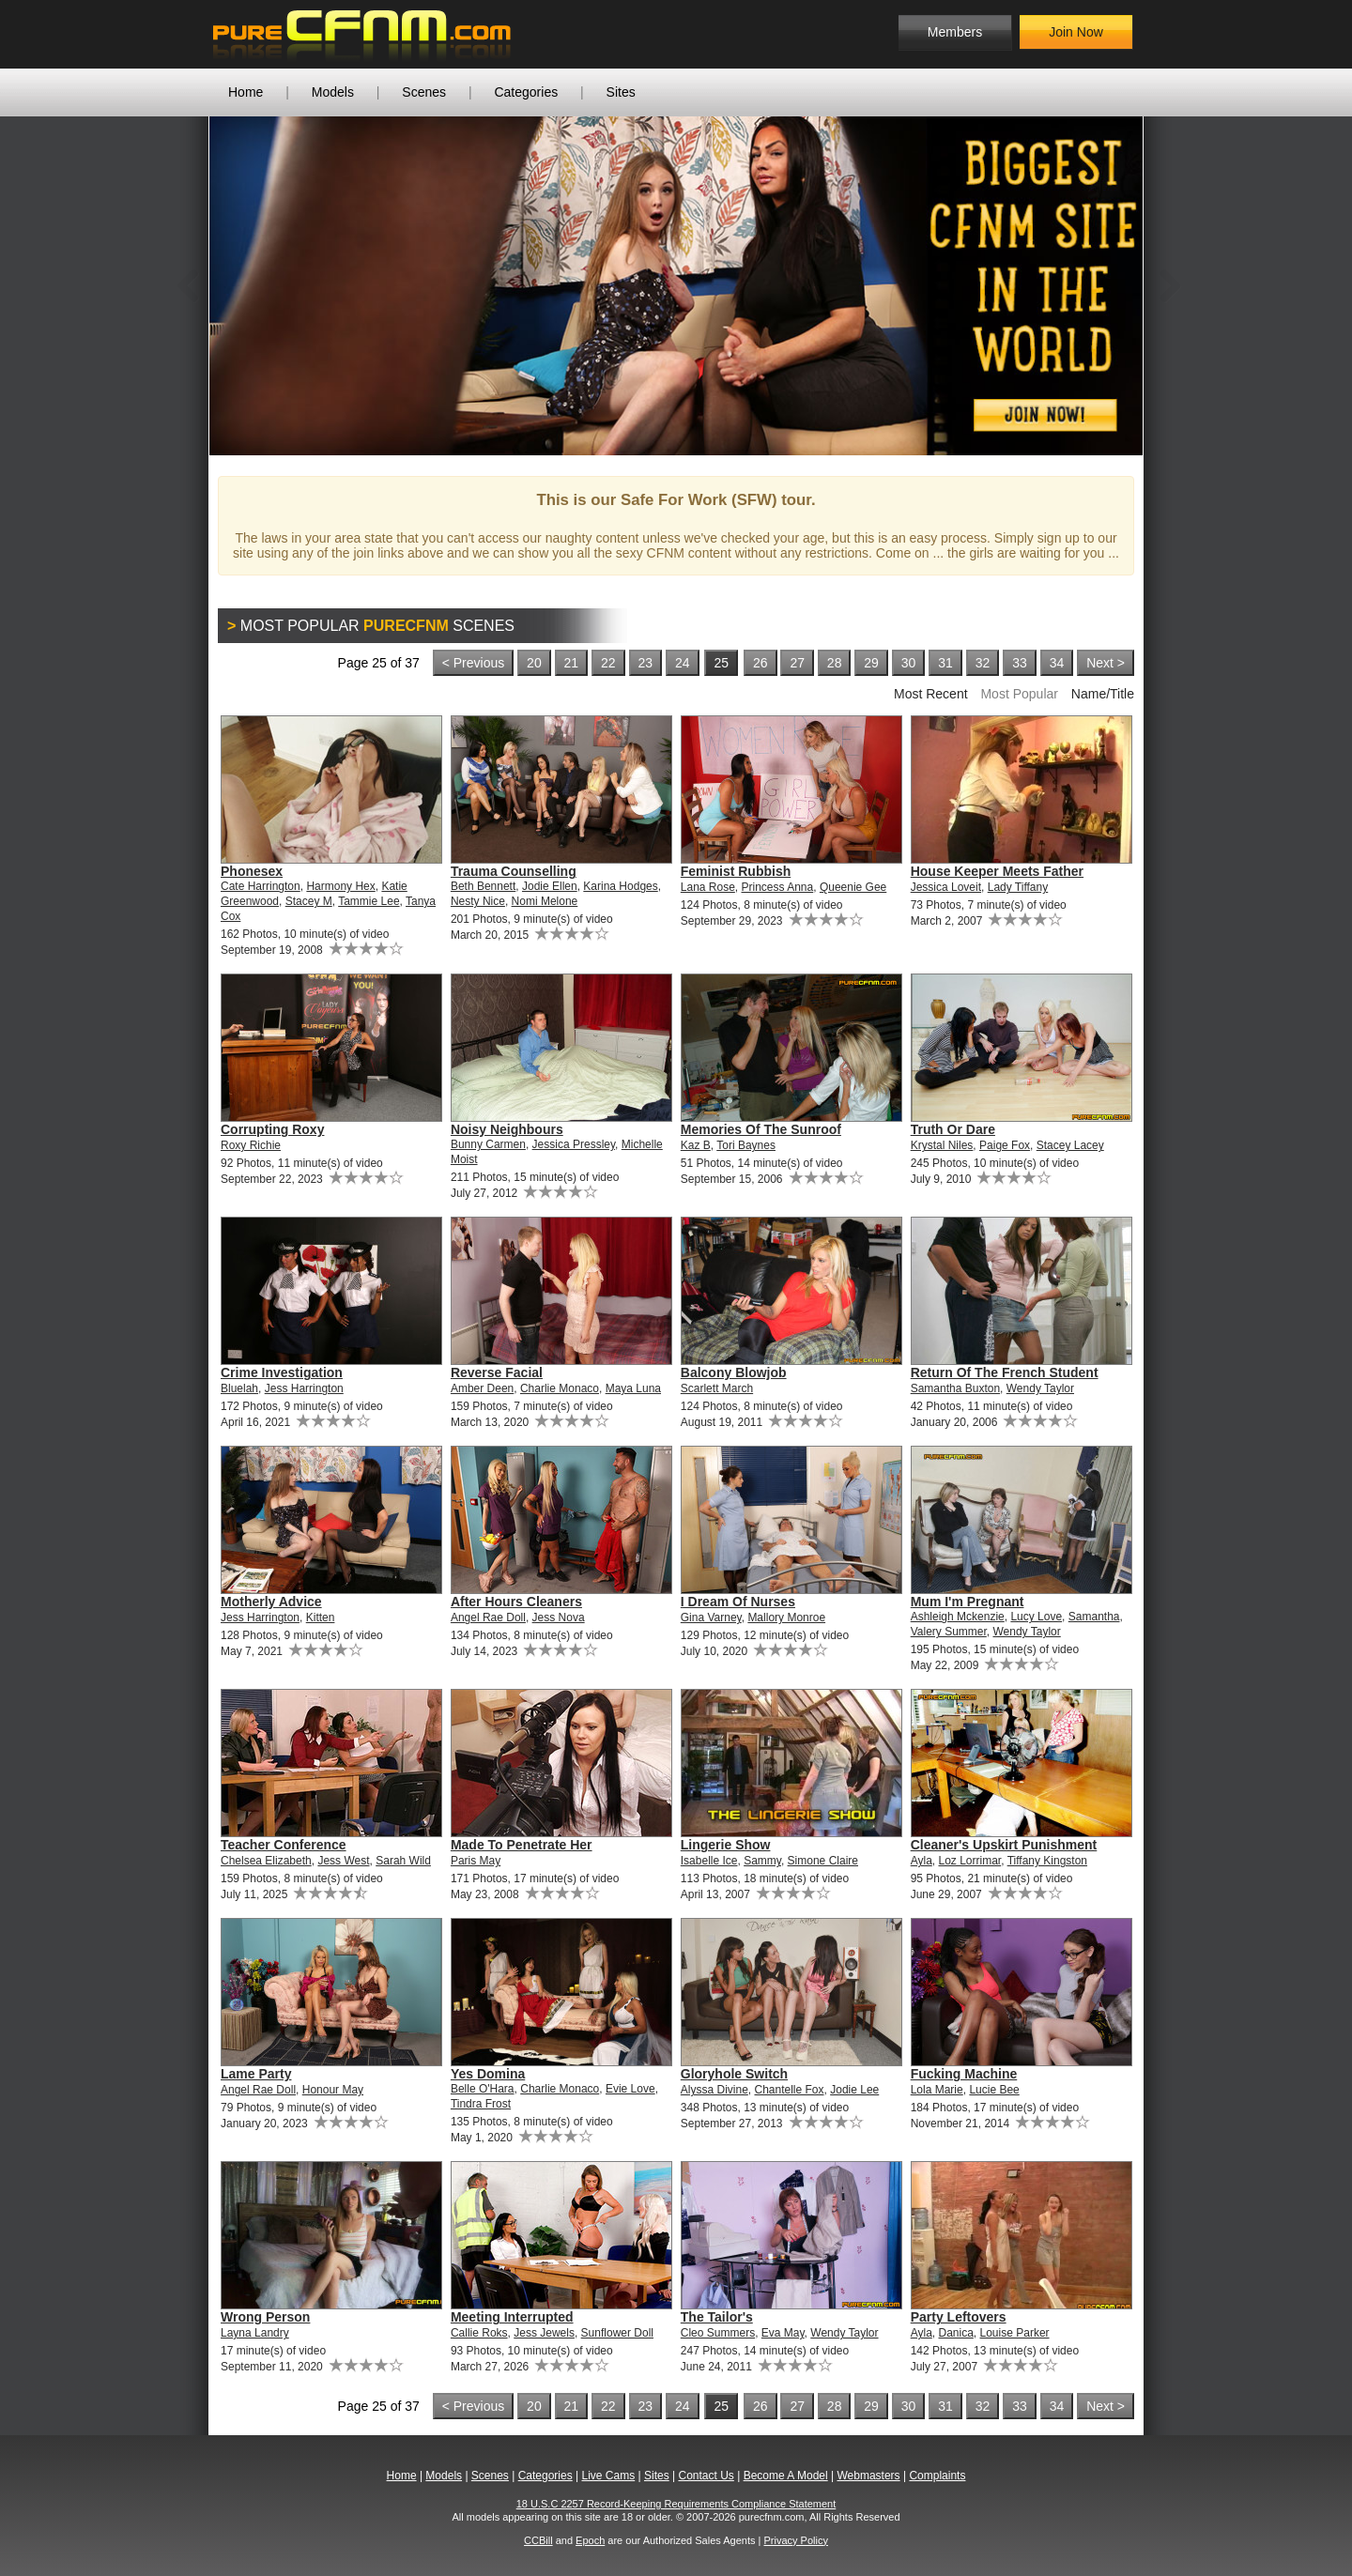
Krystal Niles (942, 1145)
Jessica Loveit (946, 887)
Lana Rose (708, 887)
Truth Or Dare (953, 1129)
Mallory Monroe (786, 1617)
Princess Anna (778, 887)
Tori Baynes (746, 1145)
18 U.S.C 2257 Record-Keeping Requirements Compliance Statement (676, 2503)
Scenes (424, 92)
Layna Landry (255, 2332)
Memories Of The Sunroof (761, 1129)
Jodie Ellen (549, 886)
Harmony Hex (340, 886)
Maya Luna (633, 1388)
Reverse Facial (497, 1372)
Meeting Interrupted (512, 2316)
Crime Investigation (282, 1372)
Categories (526, 92)
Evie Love (630, 2088)
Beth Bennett (483, 886)
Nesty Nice (478, 901)
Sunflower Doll (617, 2332)
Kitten (320, 1617)
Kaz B (696, 1145)
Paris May (475, 1860)
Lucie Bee (994, 2089)
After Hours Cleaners (516, 1601)
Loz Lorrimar (969, 1860)
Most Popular (1018, 693)
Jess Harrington (304, 1388)
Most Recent (931, 693)
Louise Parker (1015, 2332)
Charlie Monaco (559, 1388)
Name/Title (1102, 693)
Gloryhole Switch (734, 2073)
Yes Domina (488, 2073)
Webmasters (868, 2475)
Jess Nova (558, 1617)
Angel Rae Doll (488, 1617)
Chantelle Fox (788, 2089)
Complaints (937, 2475)
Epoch (590, 2540)
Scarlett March (717, 1388)
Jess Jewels (544, 2332)
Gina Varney (711, 1617)
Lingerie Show (726, 1844)
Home (245, 92)
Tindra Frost (481, 2103)
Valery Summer (949, 1631)
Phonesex (252, 871)
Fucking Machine (964, 2073)
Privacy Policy (795, 2540)
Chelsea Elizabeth (266, 1860)
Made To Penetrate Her (521, 1844)
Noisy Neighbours (507, 1129)
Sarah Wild (403, 1860)
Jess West (343, 1860)
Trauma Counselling (513, 871)
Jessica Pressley (573, 1144)
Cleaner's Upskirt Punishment (1004, 1844)
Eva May (783, 2332)
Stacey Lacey (1070, 1145)
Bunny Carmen (488, 1144)
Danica (955, 2332)
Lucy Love (1036, 1616)
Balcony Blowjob (734, 1372)
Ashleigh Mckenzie (958, 1616)
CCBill (538, 2540)
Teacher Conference (283, 1844)
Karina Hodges (620, 886)
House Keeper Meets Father (997, 871)
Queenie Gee (853, 887)
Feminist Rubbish (736, 871)
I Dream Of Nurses (738, 1601)
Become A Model (786, 2475)
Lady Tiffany (1018, 887)
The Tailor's (717, 2316)
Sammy (762, 1860)
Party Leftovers (958, 2316)
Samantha (1094, 1616)
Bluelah (239, 1388)
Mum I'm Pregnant (967, 1601)
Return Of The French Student (1004, 1372)
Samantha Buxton (955, 1388)
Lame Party (256, 2073)
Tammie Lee (368, 901)
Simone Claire (823, 1860)
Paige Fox (1004, 1145)
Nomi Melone (545, 901)
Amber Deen (482, 1388)
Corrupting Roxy (272, 1129)
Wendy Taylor (1040, 1388)
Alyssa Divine (714, 2089)
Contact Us (705, 2475)
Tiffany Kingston (1047, 1860)
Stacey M (308, 901)
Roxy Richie (251, 1145)
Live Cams (609, 2475)
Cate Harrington (260, 886)
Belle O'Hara (483, 2088)
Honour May (332, 2089)
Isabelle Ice (709, 1860)
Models (333, 92)
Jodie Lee (854, 2089)
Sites (621, 92)
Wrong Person (265, 2316)
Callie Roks (479, 2332)
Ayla (921, 1860)
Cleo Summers (718, 2332)
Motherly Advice (271, 1601)
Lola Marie (937, 2089)
